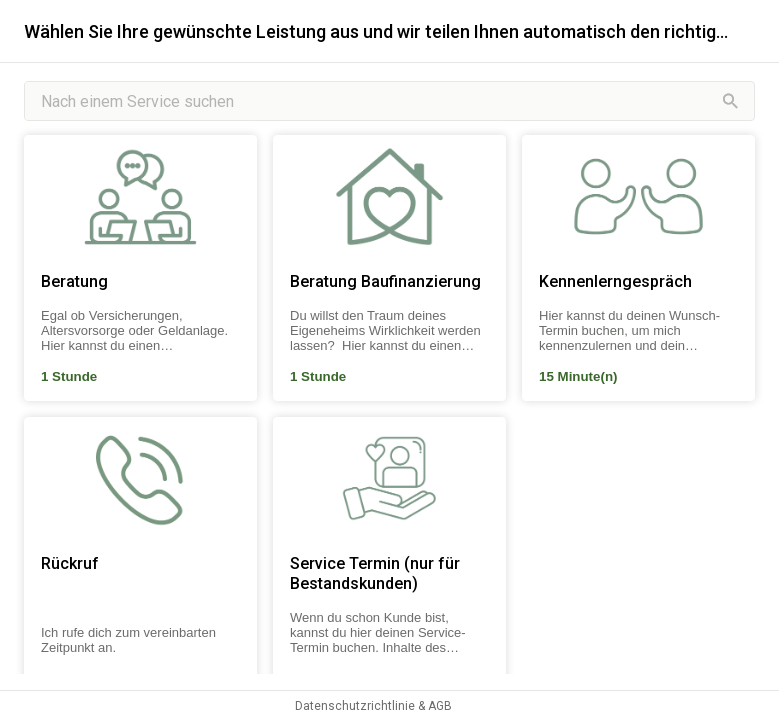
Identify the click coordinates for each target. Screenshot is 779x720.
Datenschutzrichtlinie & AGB (373, 706)
